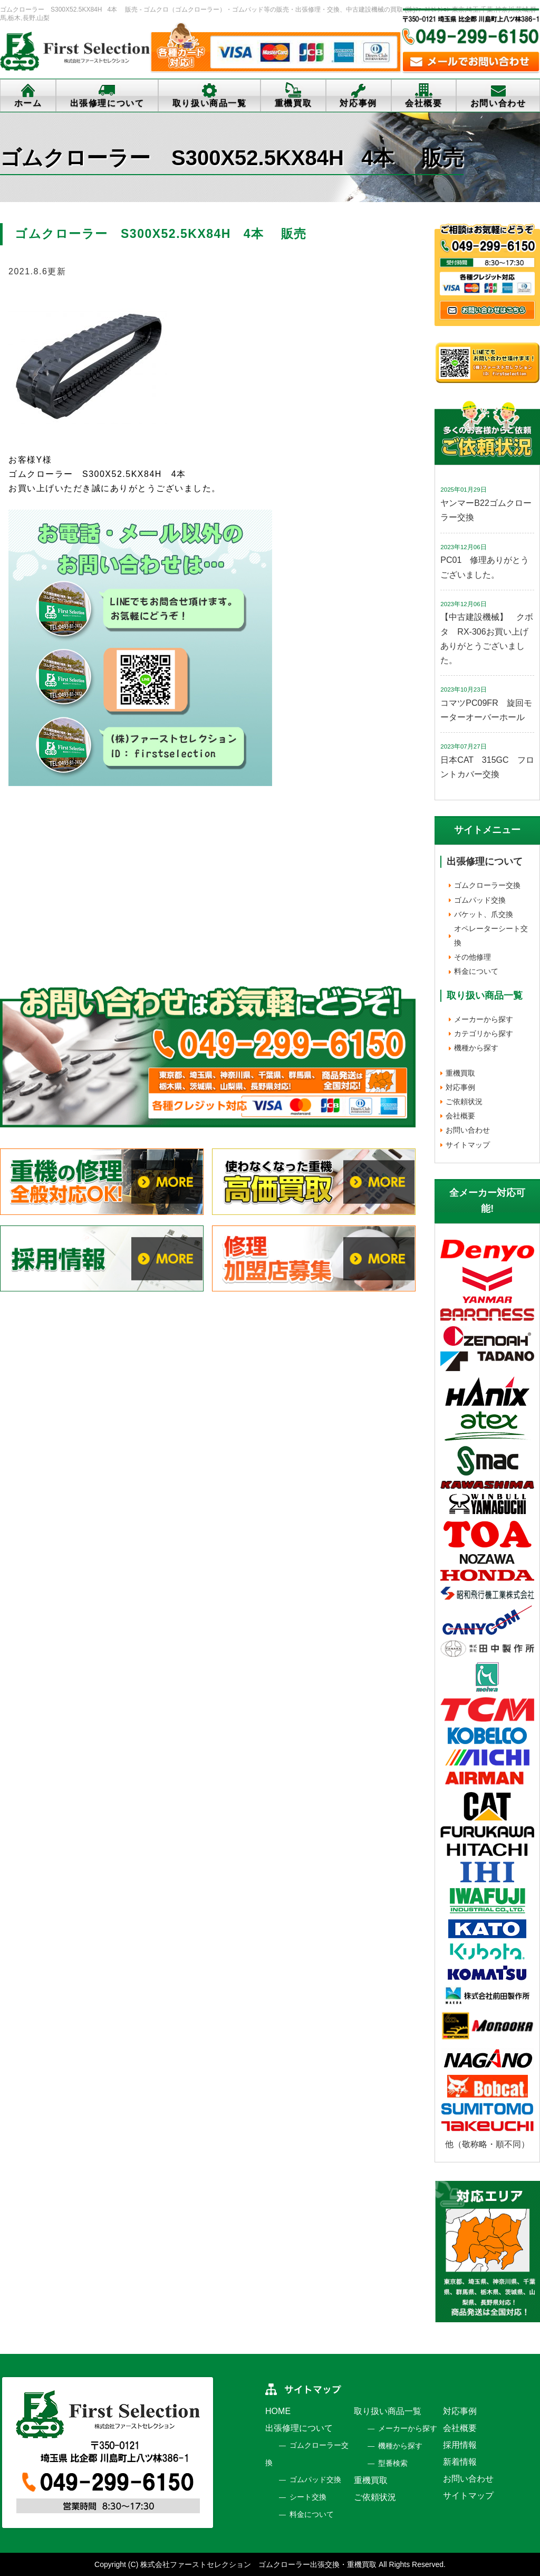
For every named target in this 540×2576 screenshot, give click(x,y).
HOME (278, 2411)
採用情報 (460, 2444)
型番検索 (393, 2463)
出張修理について (107, 103)
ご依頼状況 (464, 1101)
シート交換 (308, 2497)
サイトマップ (468, 1145)
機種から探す (476, 1047)
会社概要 (423, 103)
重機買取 (293, 103)
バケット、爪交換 (483, 914)
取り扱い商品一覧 (209, 103)
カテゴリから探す (483, 1033)
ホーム (28, 103)
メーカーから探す (483, 1019)
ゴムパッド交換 (480, 900)
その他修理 (472, 957)
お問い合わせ (468, 1130)
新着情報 (460, 2461)
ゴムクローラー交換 (487, 885)
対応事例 (358, 103)
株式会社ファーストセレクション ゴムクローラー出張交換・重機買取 (258, 2564)
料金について (476, 971)
